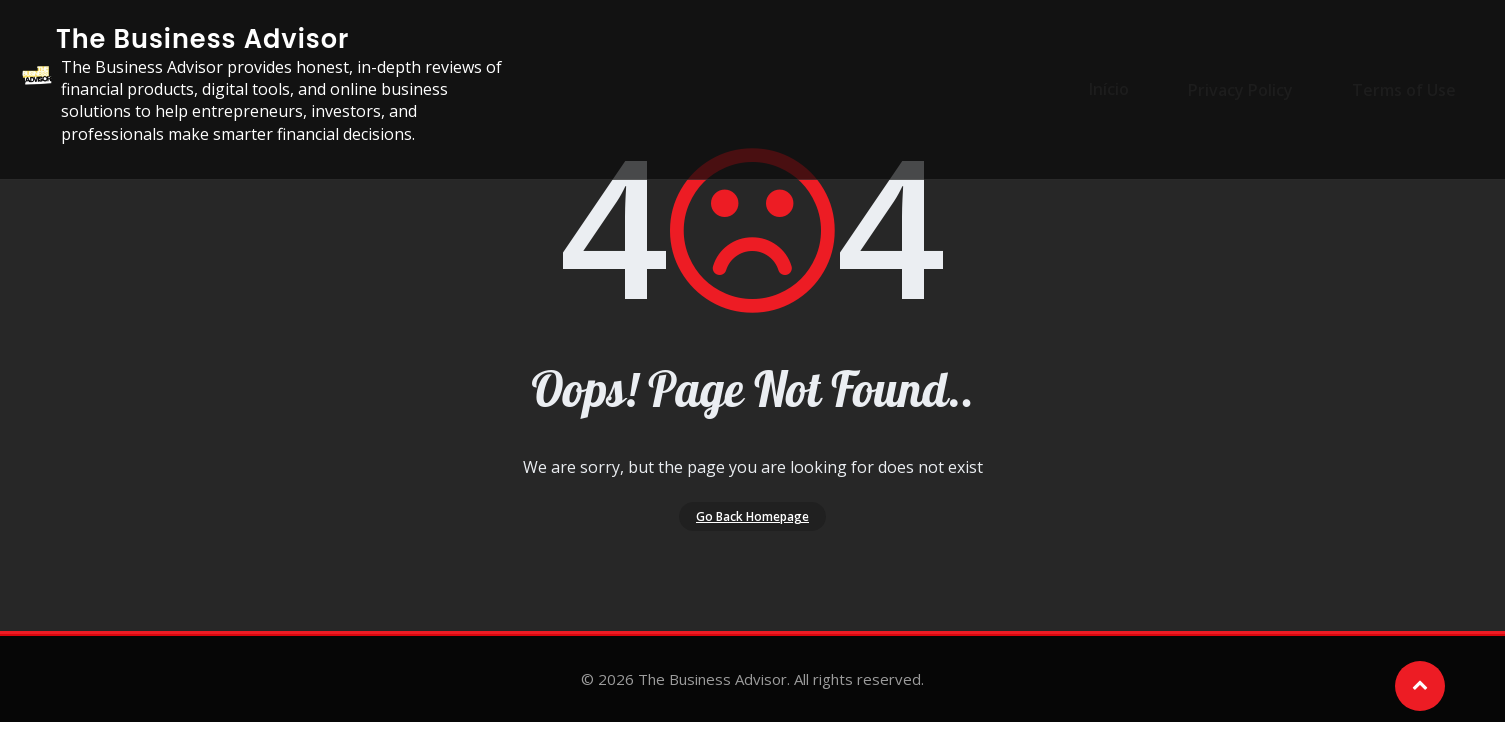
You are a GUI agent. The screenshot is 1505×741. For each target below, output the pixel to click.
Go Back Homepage (752, 525)
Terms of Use (1401, 89)
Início (1136, 89)
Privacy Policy (1252, 89)
